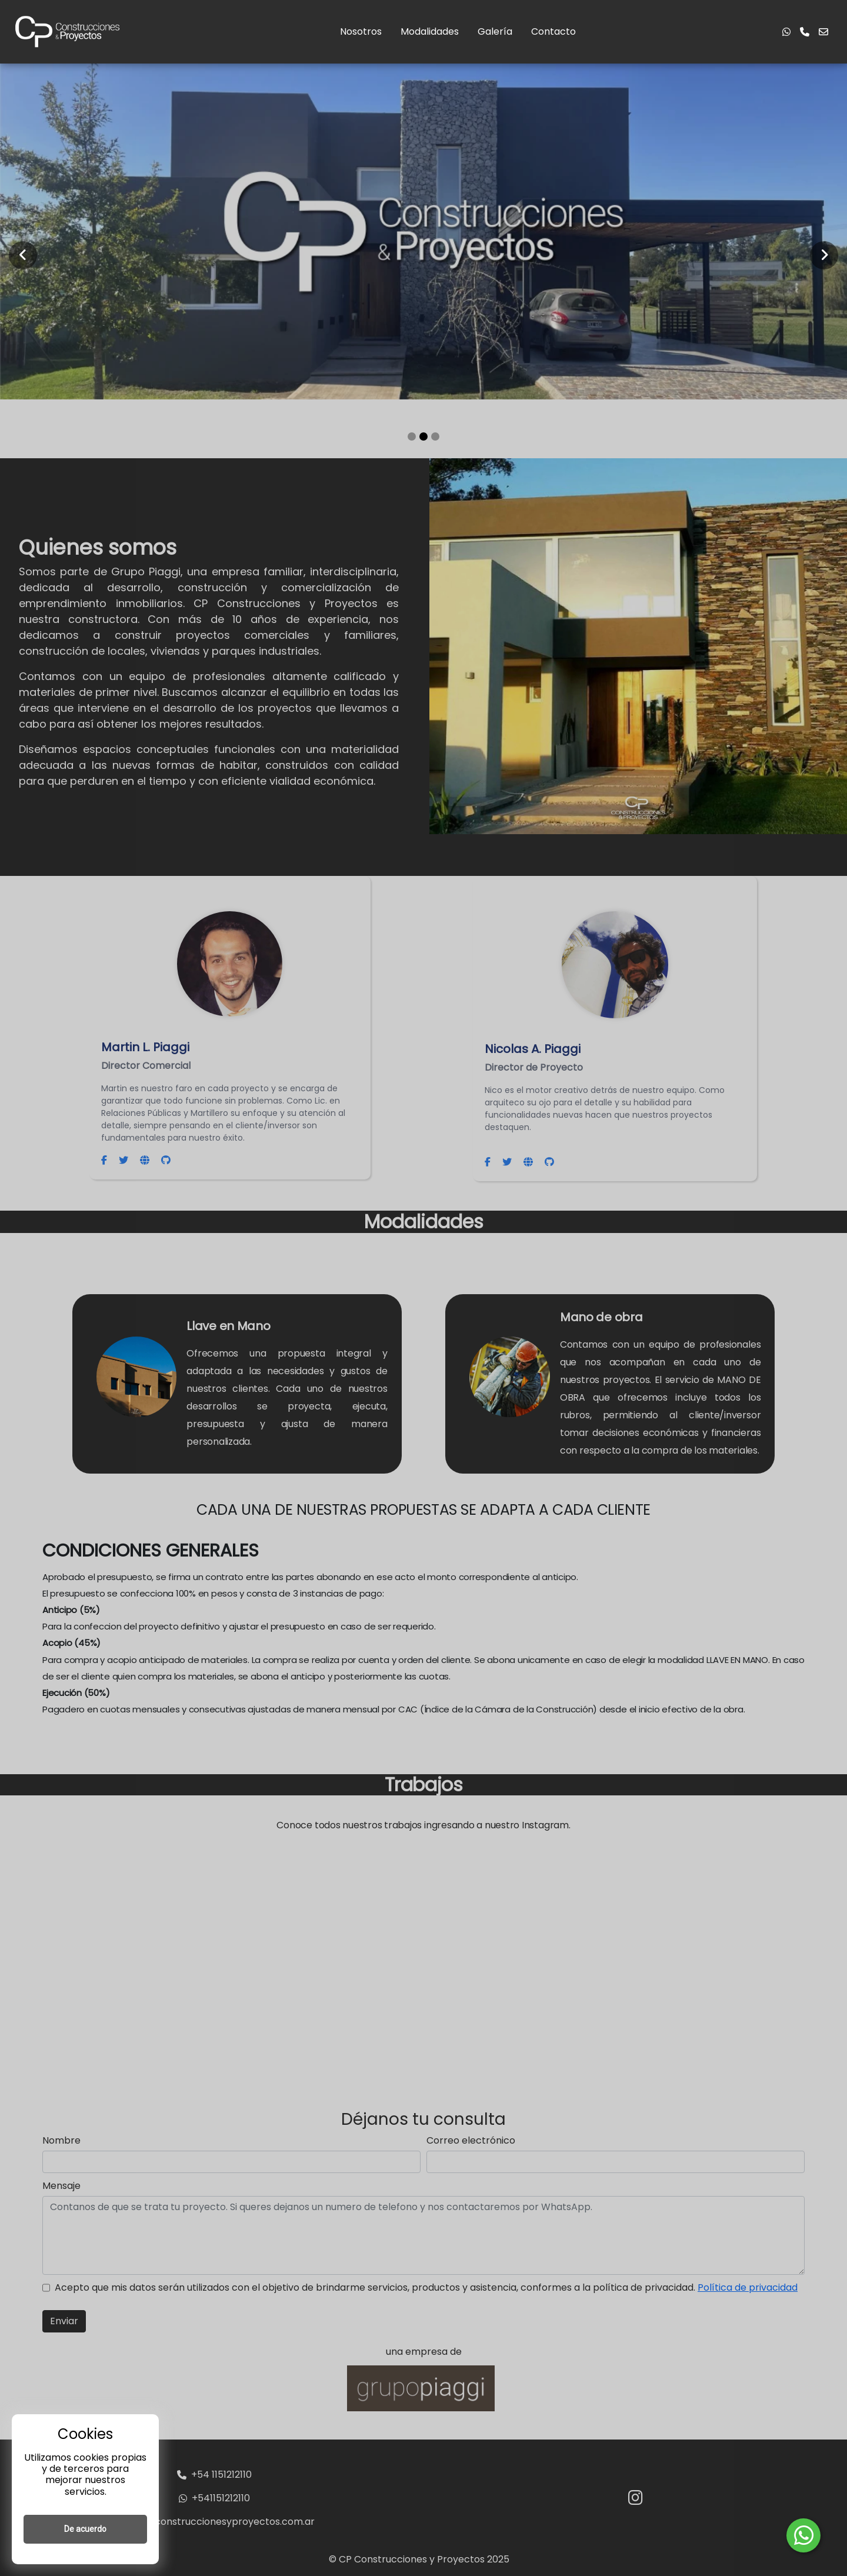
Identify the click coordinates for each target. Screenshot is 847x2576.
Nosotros (361, 31)
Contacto (553, 31)
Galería (495, 31)
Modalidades (430, 31)
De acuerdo (85, 2529)
